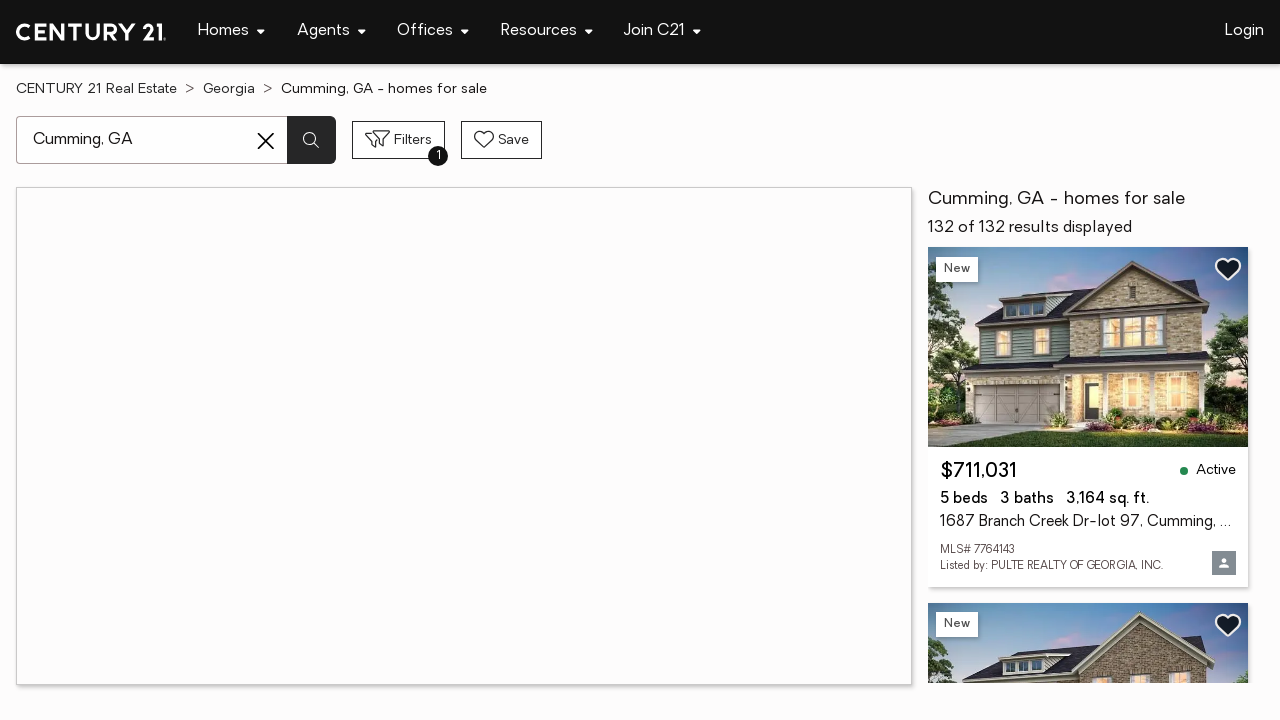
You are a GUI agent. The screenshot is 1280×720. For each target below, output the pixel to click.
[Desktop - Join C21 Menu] (662, 31)
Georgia (229, 89)
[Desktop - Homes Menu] (231, 31)
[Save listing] (1228, 269)
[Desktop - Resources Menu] (547, 31)
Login (1244, 31)
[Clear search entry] (266, 141)
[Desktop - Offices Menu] (433, 31)
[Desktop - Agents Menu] (331, 31)
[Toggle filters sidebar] (398, 140)
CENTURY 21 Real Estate (96, 89)
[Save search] (501, 140)
